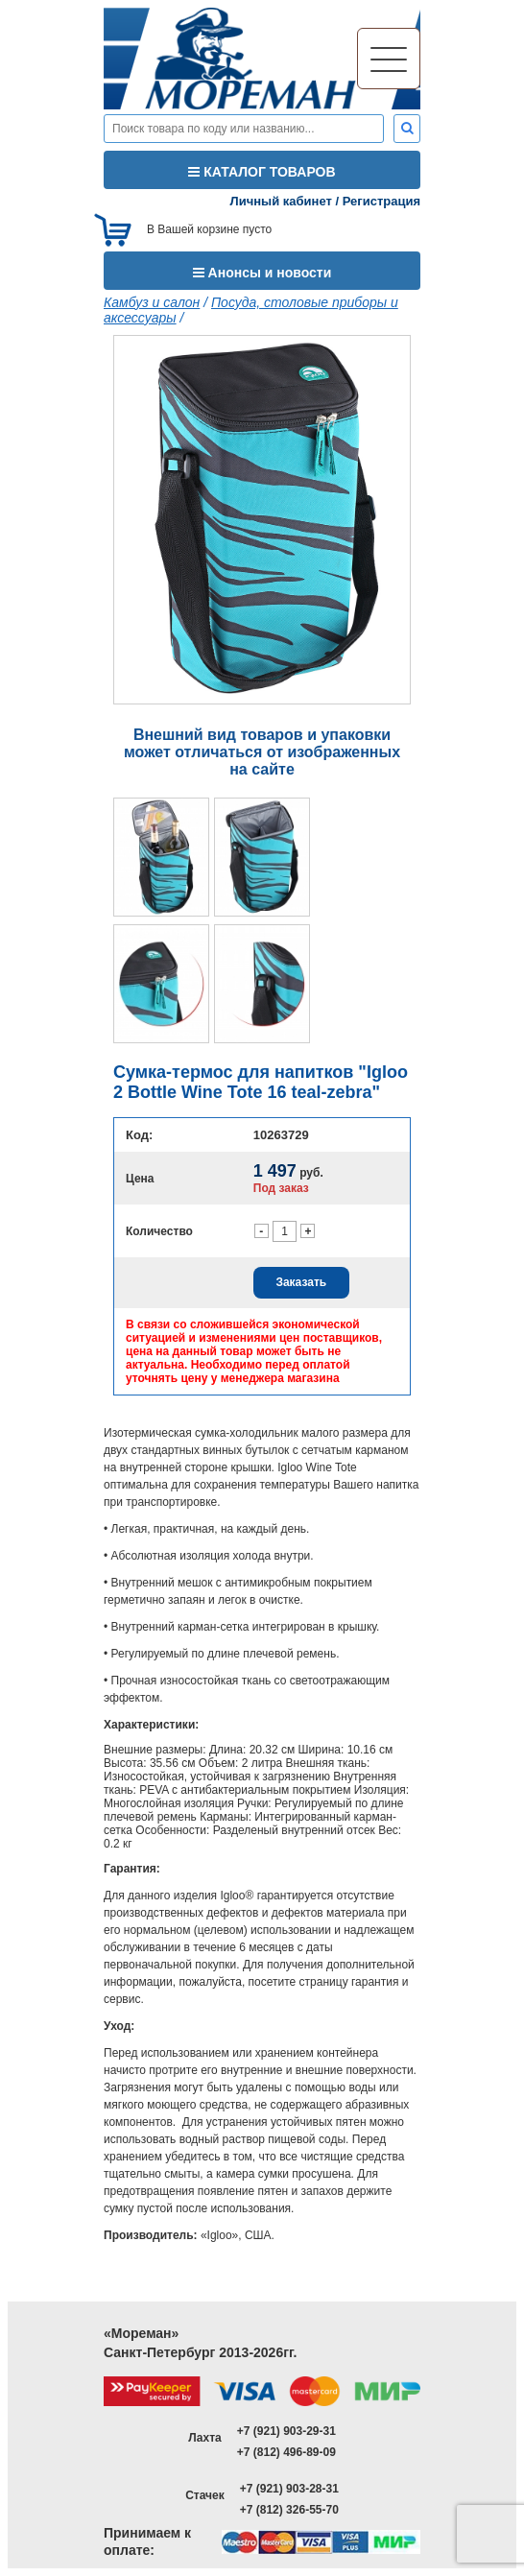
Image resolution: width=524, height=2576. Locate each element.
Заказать (300, 1282)
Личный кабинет (281, 201)
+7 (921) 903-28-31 (289, 2488)
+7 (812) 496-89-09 (286, 2452)
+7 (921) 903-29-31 (286, 2431)
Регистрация (381, 201)
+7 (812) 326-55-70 (289, 2509)
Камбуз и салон (152, 302)
